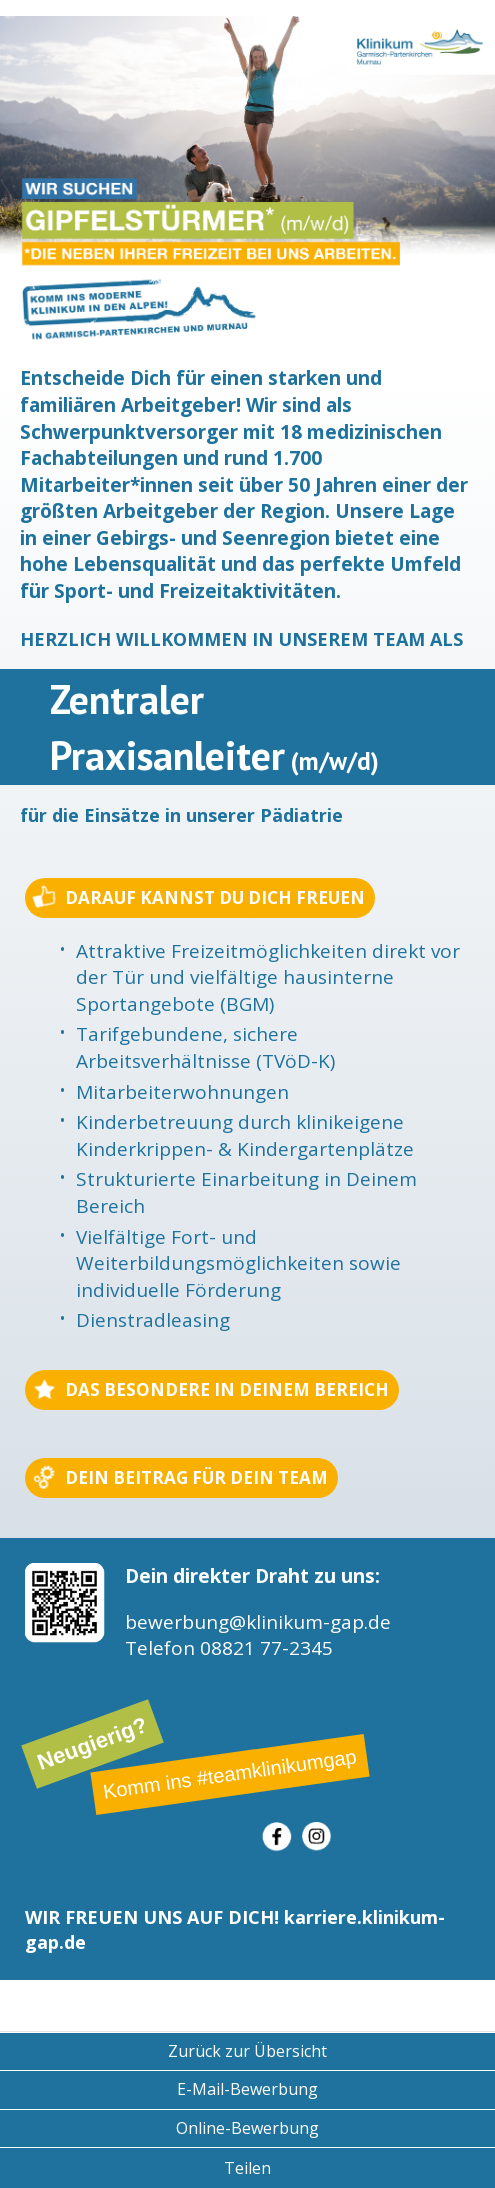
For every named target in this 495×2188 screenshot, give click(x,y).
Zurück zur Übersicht (247, 2051)
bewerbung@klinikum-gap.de (258, 1622)
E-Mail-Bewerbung (247, 2089)
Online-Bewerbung (247, 2128)
